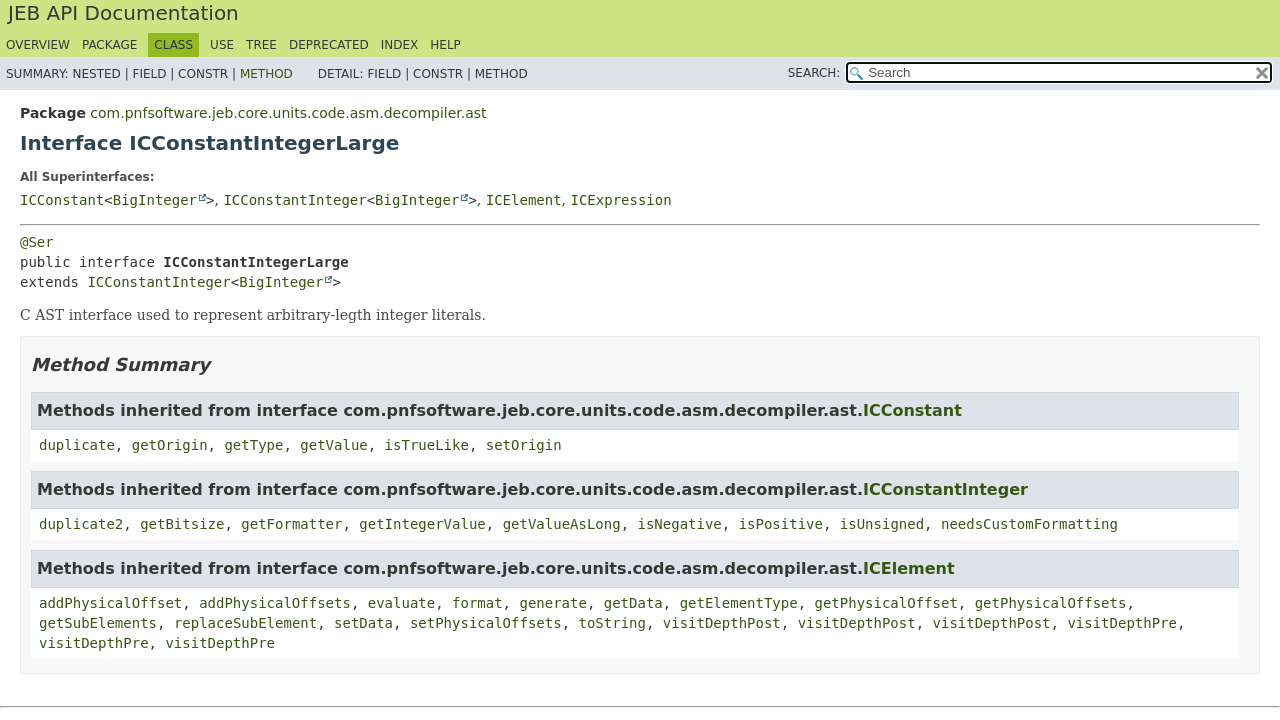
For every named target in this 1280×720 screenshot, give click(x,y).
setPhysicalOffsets (486, 623)
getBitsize (182, 524)
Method (266, 74)
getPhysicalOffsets (1051, 603)
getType (253, 445)
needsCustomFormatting (1029, 524)
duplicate (77, 445)
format (477, 603)
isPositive (781, 524)
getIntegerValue (422, 524)
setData (363, 623)
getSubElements (98, 623)
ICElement (524, 200)
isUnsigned (882, 524)
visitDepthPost (722, 623)
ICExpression (621, 200)
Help (445, 45)
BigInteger (155, 200)
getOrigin (170, 445)
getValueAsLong (562, 524)
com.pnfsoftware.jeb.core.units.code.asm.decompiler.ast (288, 113)
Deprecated (329, 45)
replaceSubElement (245, 623)
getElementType (739, 603)
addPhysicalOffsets (275, 603)
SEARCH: (814, 73)
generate (552, 603)
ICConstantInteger (294, 200)
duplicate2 (81, 524)
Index (400, 45)
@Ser (37, 242)
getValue (333, 445)
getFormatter (291, 524)
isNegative (680, 524)
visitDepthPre (1122, 623)
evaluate (401, 603)
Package (109, 45)
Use (222, 45)
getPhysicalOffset (886, 603)
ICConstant (62, 200)
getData (633, 603)
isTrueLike (427, 445)
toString (611, 623)
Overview (38, 45)
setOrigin (524, 445)
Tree (261, 45)
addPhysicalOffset (110, 603)
